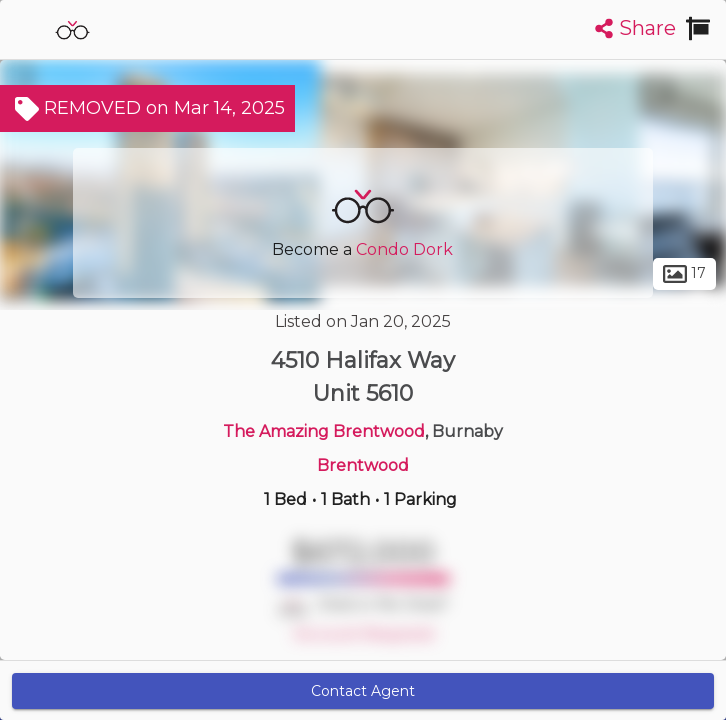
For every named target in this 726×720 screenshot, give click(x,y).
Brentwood (363, 465)
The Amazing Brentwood (324, 431)
